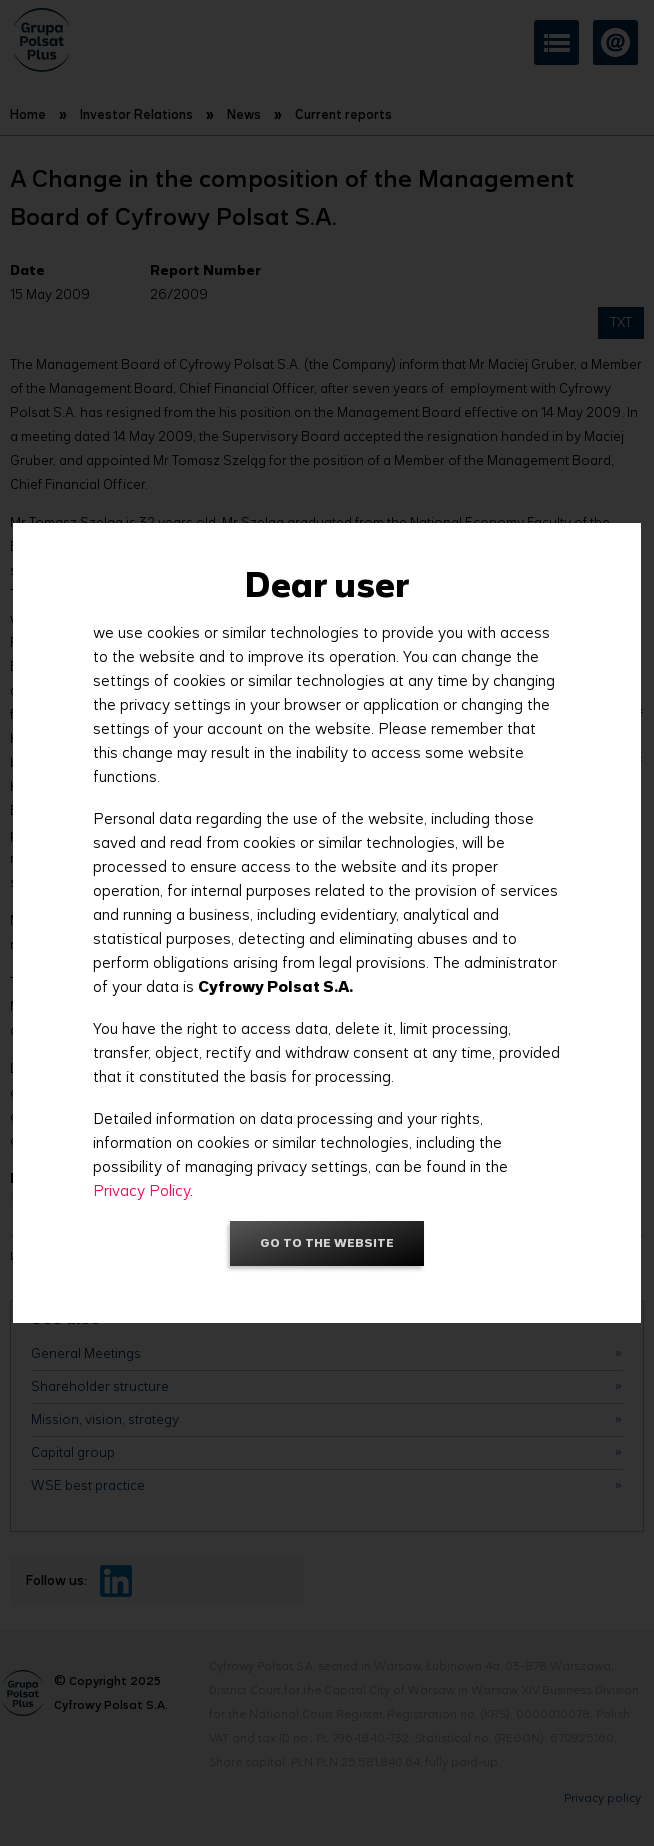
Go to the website (327, 1242)
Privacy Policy (141, 1190)
